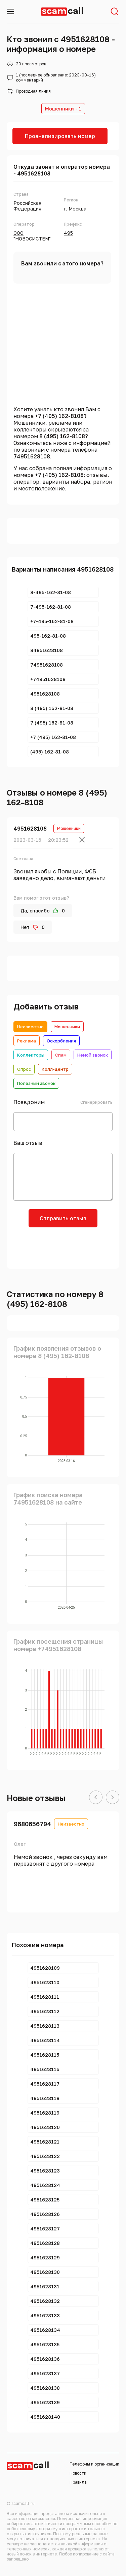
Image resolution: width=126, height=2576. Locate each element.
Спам (61, 1055)
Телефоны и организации (94, 2464)
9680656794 (32, 1824)
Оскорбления (61, 1040)
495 (68, 233)
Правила (78, 2482)
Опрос (24, 1069)
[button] (95, 1798)
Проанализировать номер (60, 136)
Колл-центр (55, 1069)
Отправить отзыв (63, 1218)
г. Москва (75, 209)
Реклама (26, 1040)
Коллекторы (30, 1055)
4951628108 (30, 828)
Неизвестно (30, 1026)
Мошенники (67, 1026)
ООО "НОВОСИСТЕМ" (32, 236)
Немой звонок (92, 1055)
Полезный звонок (36, 1083)
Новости (78, 2473)
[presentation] (63, 1247)
